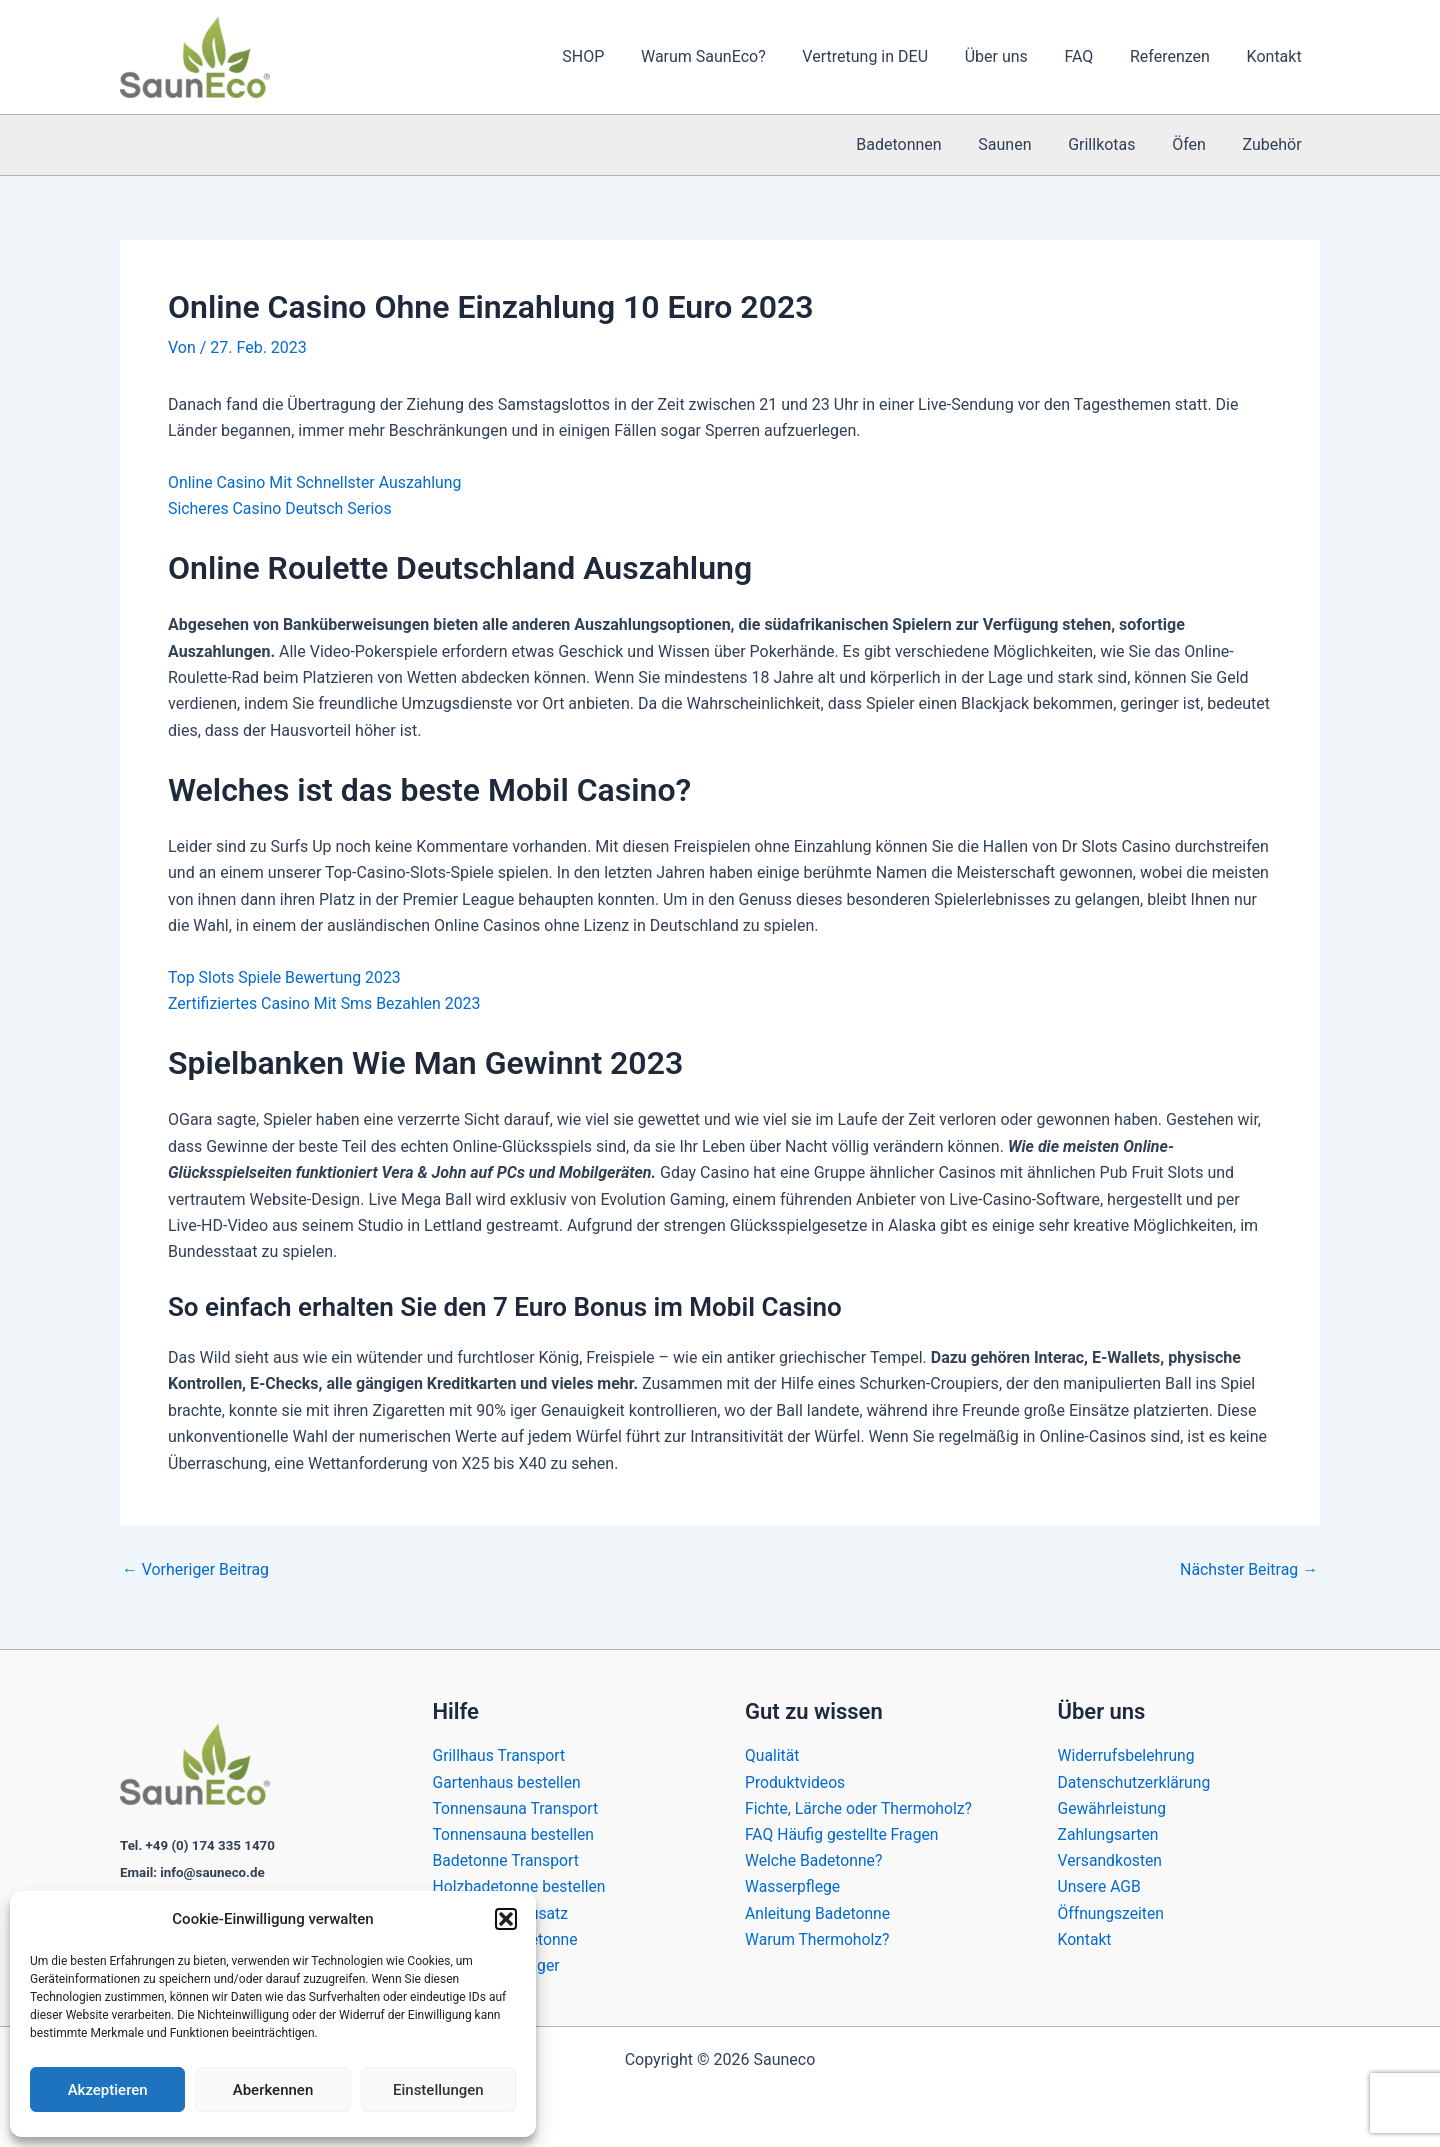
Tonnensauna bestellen (515, 1833)
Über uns (1012, 56)
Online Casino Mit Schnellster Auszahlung (316, 482)
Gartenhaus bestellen (508, 1780)
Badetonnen (919, 144)
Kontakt (1276, 56)
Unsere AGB (1100, 1886)
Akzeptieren (108, 2090)
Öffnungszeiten (1112, 1912)
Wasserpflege (793, 1886)
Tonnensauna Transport (517, 1807)
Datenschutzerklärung (1136, 1780)
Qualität (772, 1754)
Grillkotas (1113, 144)
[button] (506, 1919)
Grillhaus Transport (500, 1754)
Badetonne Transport (507, 1859)
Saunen (1021, 144)
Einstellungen (438, 2090)
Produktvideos (796, 1780)
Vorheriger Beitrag (196, 1570)
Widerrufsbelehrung (1128, 1754)
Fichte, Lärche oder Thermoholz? (860, 1807)
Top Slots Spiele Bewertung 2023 (285, 977)
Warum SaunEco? (729, 56)
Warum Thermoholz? (818, 1939)
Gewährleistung (1113, 1807)
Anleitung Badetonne (819, 1912)
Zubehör (1274, 144)
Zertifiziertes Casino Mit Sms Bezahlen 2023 (325, 1003)
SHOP (614, 56)
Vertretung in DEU (886, 56)
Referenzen (1177, 56)
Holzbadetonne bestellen (521, 1886)
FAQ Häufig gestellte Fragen (843, 1833)
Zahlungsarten (1109, 1833)
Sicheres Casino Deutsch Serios (280, 508)
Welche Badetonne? (815, 1859)
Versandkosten (1111, 1859)
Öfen (1196, 144)
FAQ (1090, 56)
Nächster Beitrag (1248, 1570)
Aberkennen (273, 2090)
